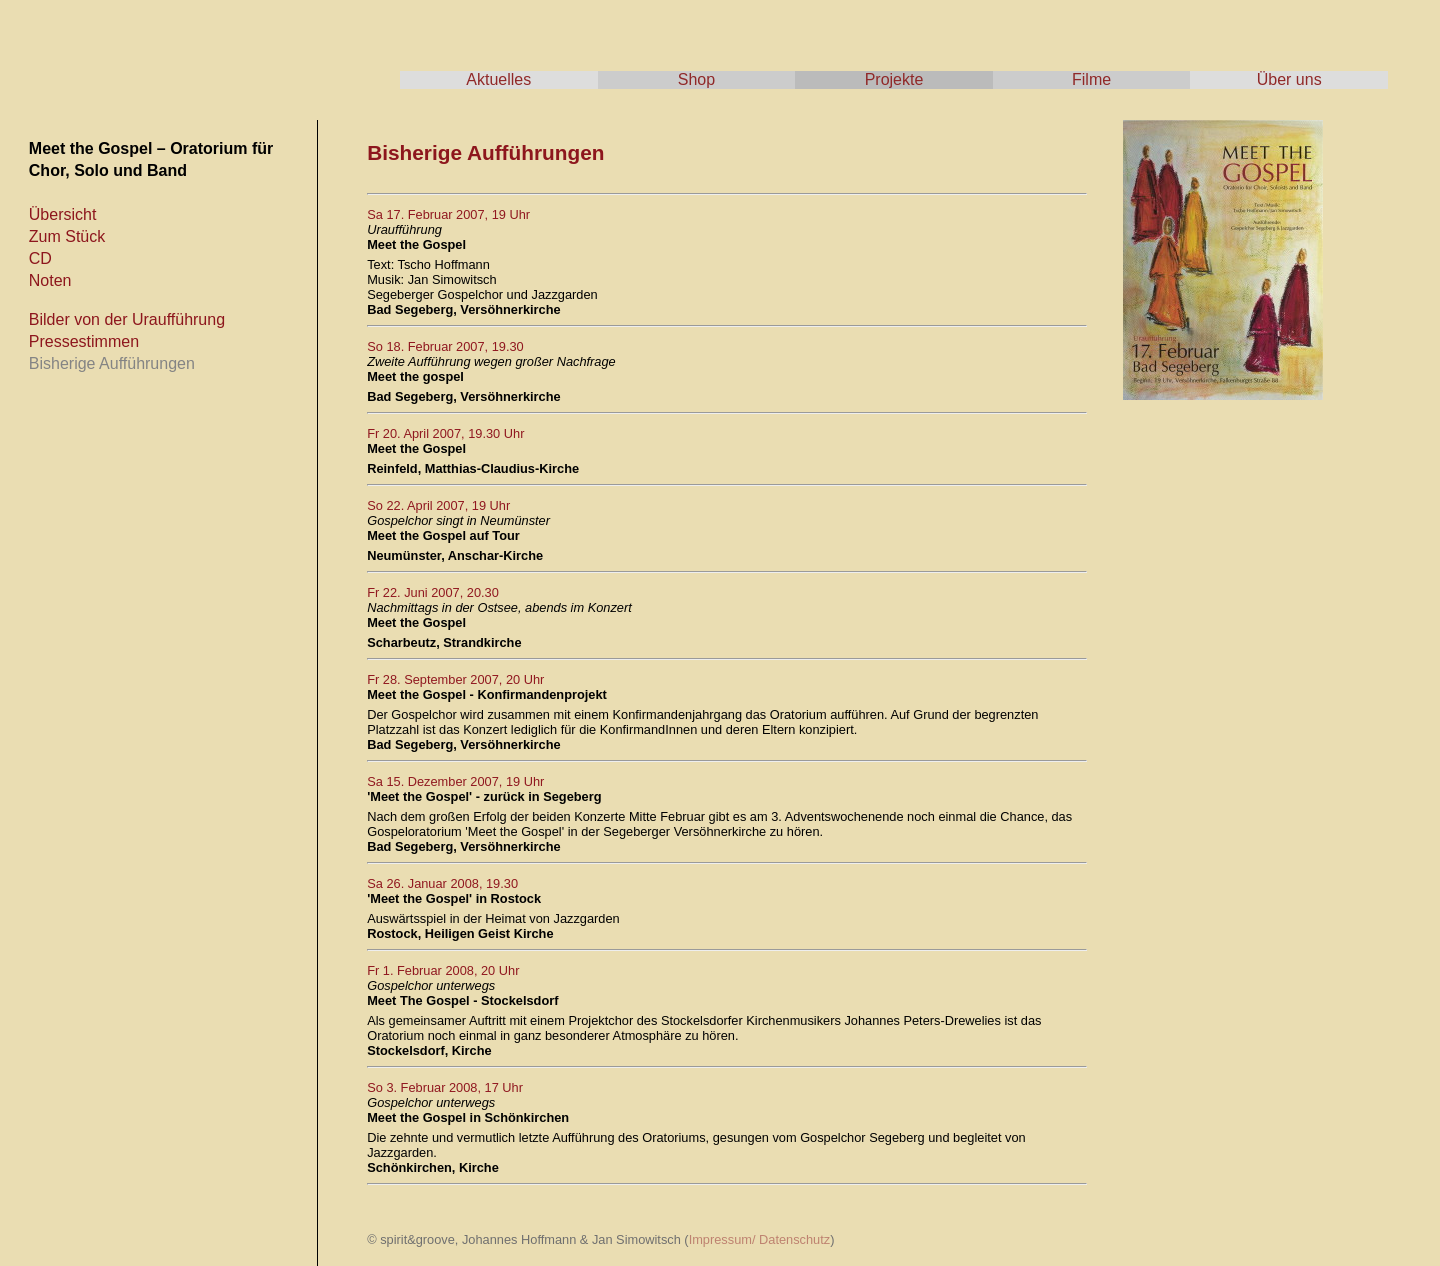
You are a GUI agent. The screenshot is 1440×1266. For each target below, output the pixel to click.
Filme (1091, 79)
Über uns (1289, 79)
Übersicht (63, 214)
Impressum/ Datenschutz (760, 1239)
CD (40, 258)
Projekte (894, 79)
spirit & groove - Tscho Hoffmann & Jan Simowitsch (200, 50)
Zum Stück (67, 236)
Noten (50, 280)
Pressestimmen (84, 341)
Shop (696, 79)
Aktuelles (498, 79)
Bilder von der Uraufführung (127, 319)
